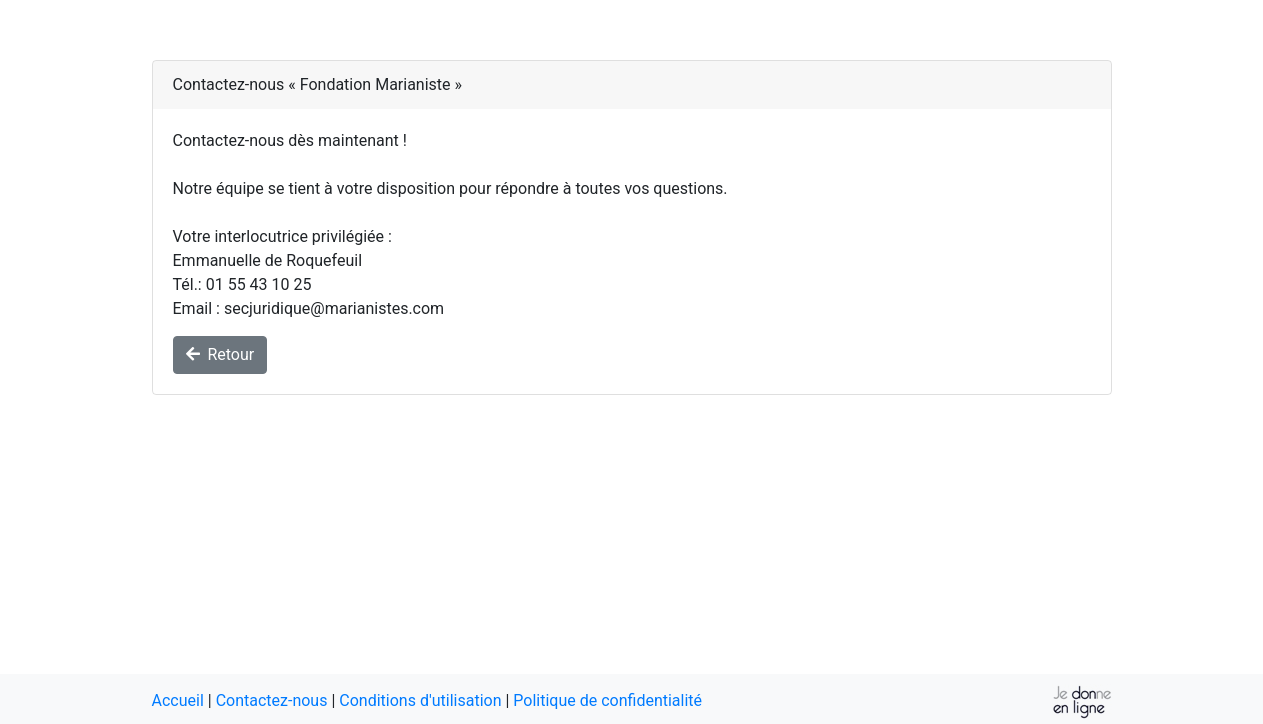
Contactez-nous (272, 700)
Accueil (178, 700)
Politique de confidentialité (607, 700)
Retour (220, 354)
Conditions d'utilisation (420, 700)
